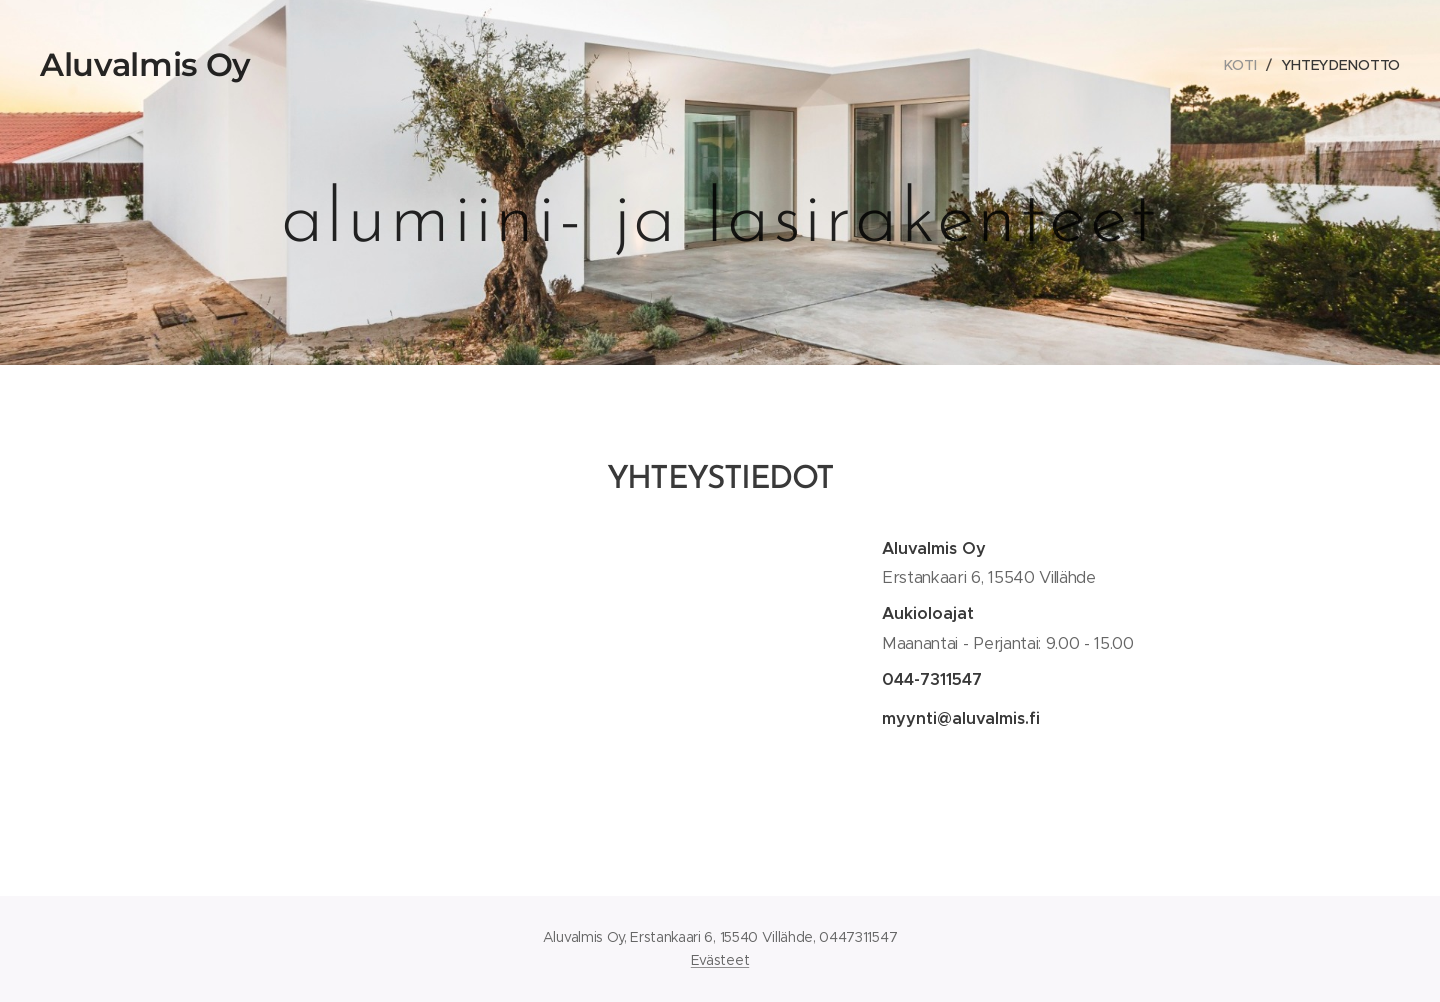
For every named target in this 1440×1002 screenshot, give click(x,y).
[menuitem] (1245, 65)
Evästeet (720, 960)
